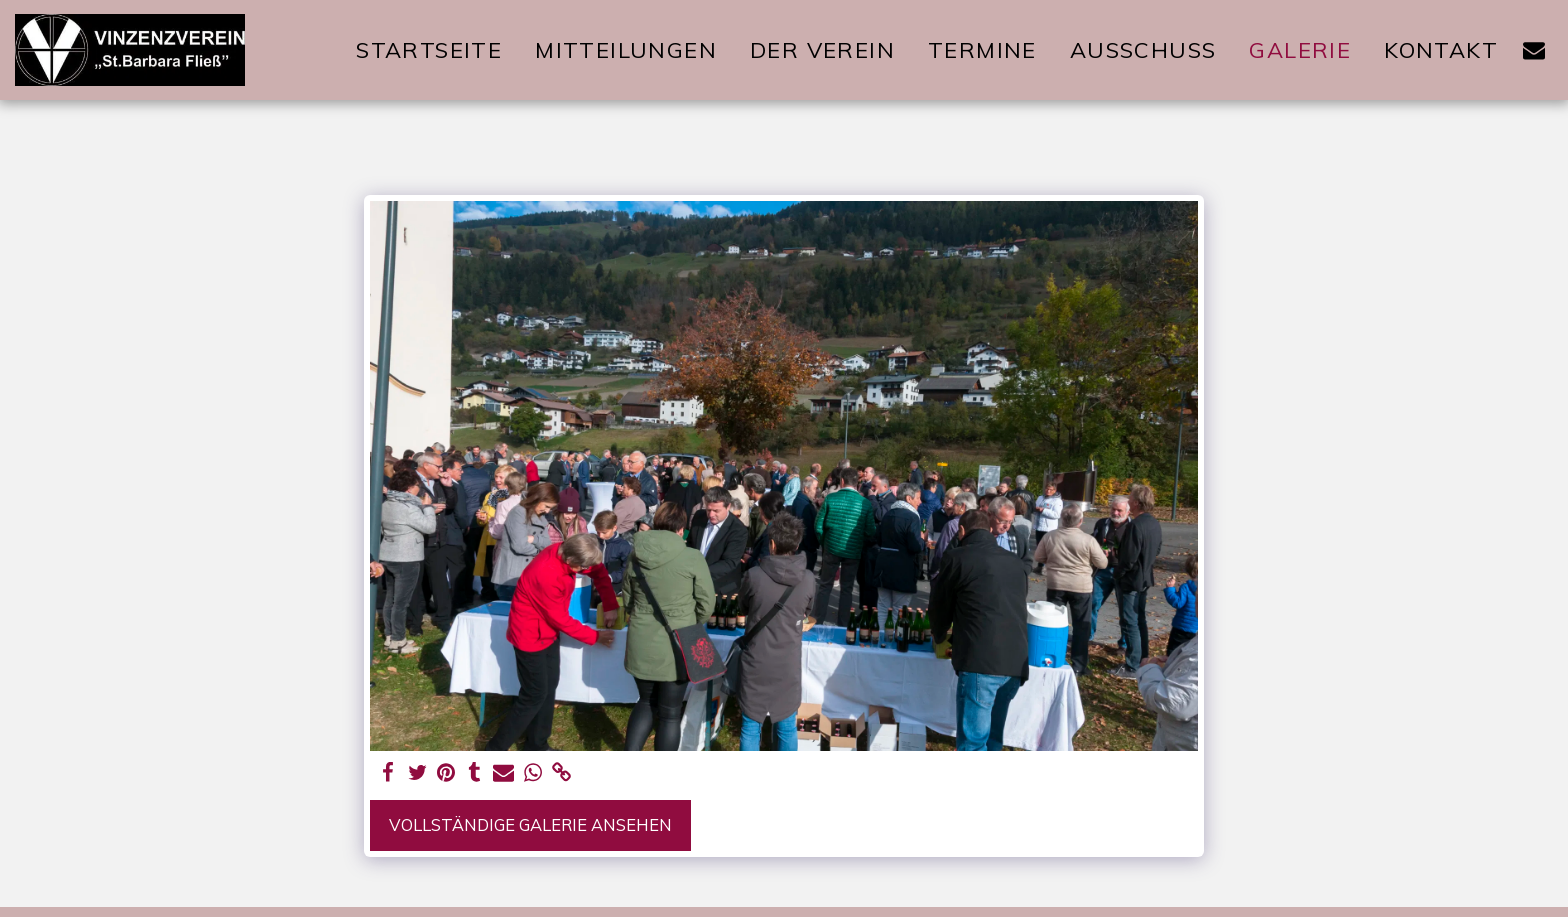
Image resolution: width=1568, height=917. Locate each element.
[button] (1534, 50)
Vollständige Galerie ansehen (530, 824)
